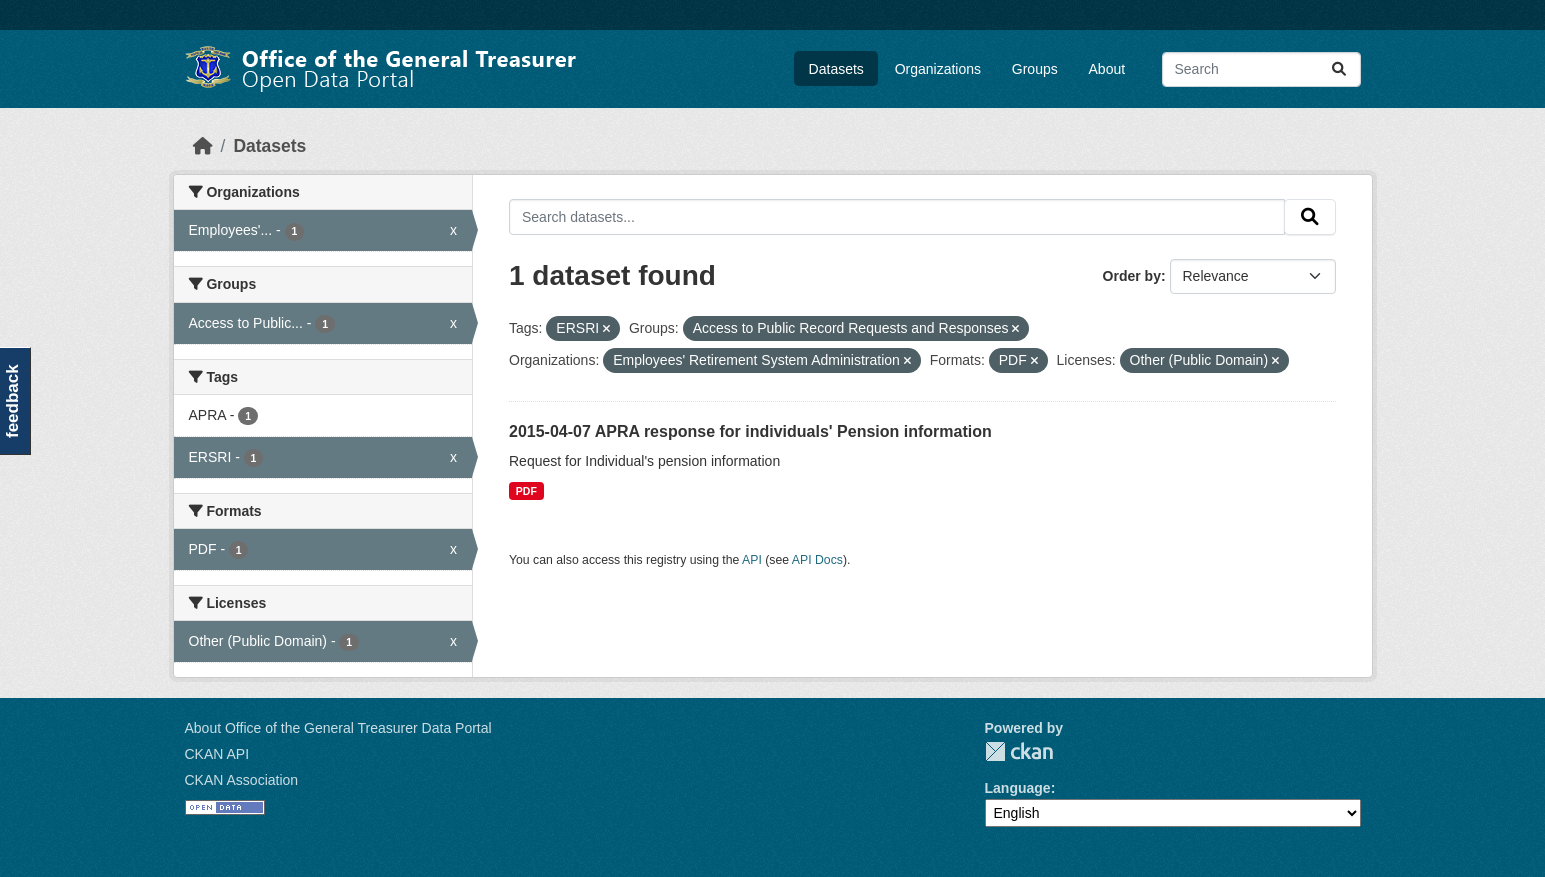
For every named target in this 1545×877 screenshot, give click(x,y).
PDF (526, 491)
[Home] (203, 146)
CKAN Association (242, 780)
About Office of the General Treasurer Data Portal (338, 728)
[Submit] (1339, 69)
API (752, 560)
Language (1018, 788)
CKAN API (217, 754)
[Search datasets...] (1261, 69)
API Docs (817, 560)
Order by (1132, 276)
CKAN (1019, 751)
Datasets (836, 69)
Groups (1035, 69)
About (1107, 69)
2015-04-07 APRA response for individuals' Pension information (750, 431)
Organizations (938, 69)
